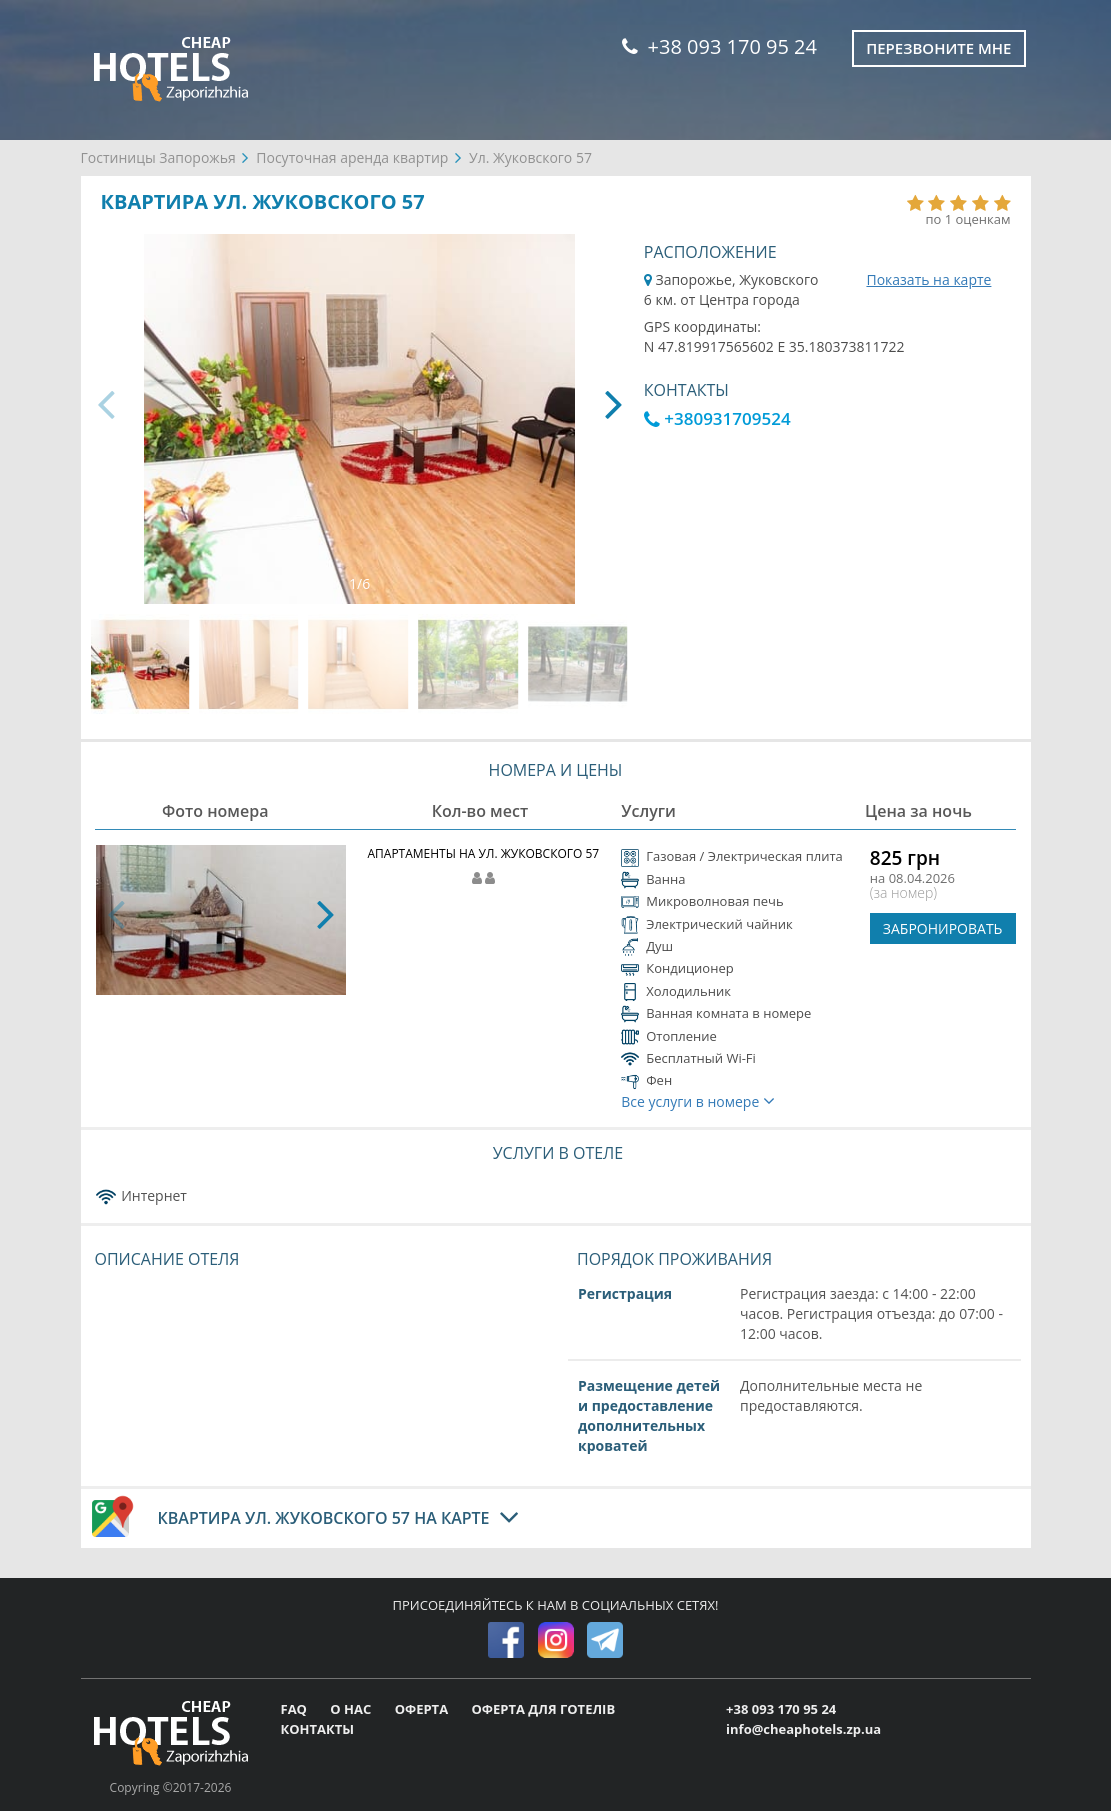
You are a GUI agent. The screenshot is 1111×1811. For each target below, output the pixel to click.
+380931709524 (717, 418)
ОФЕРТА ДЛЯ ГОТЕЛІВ (543, 1709)
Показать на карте (928, 279)
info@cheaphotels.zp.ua (803, 1729)
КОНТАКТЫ (318, 1729)
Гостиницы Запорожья (158, 157)
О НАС (352, 1709)
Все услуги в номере (698, 1101)
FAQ (296, 1709)
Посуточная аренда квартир (352, 157)
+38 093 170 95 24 (719, 46)
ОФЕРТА (423, 1709)
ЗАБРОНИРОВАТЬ (943, 928)
